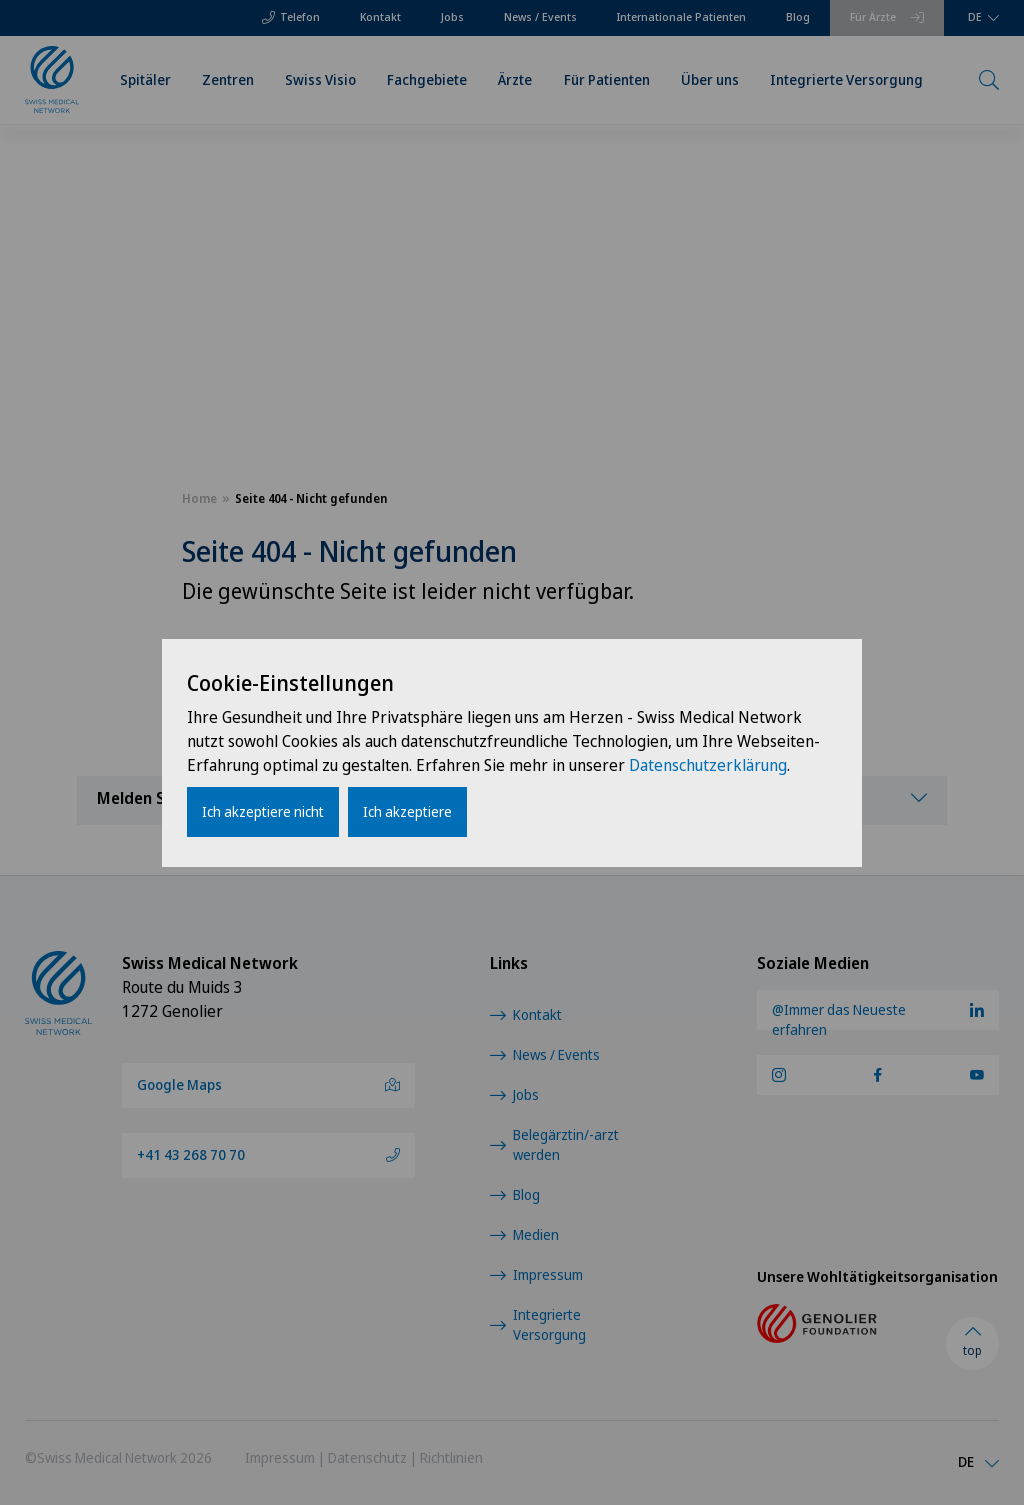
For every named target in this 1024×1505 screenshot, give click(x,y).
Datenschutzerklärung (708, 765)
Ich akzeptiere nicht (263, 811)
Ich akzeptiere (407, 811)
